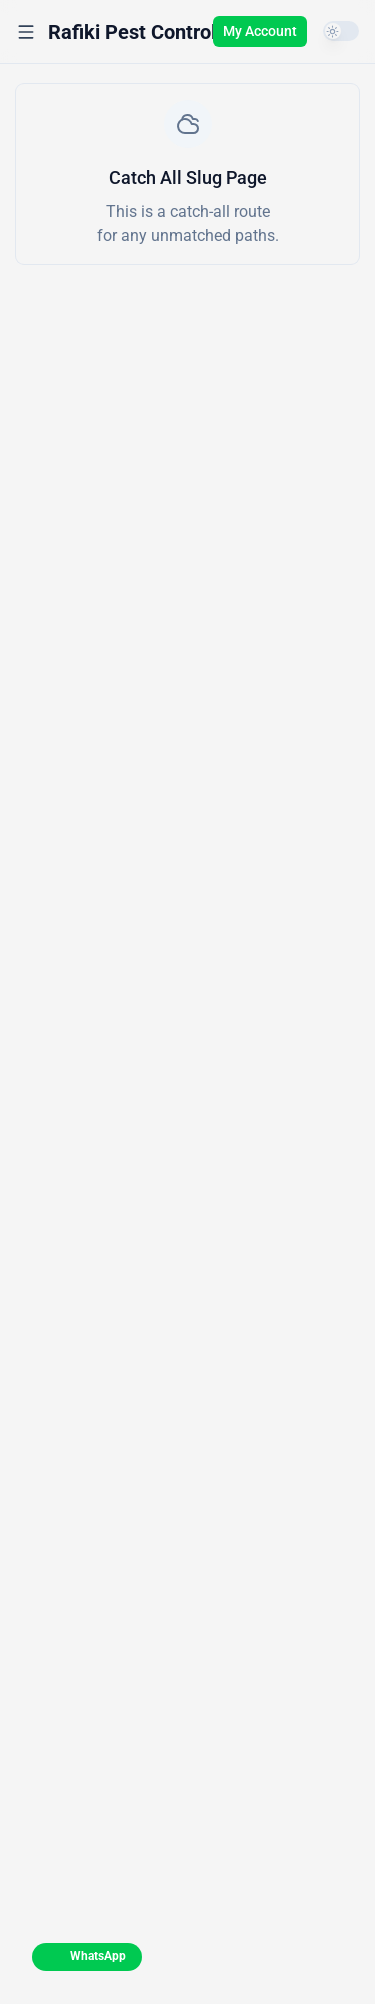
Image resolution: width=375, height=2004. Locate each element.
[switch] (341, 31)
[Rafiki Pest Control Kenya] (162, 32)
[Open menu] (26, 32)
